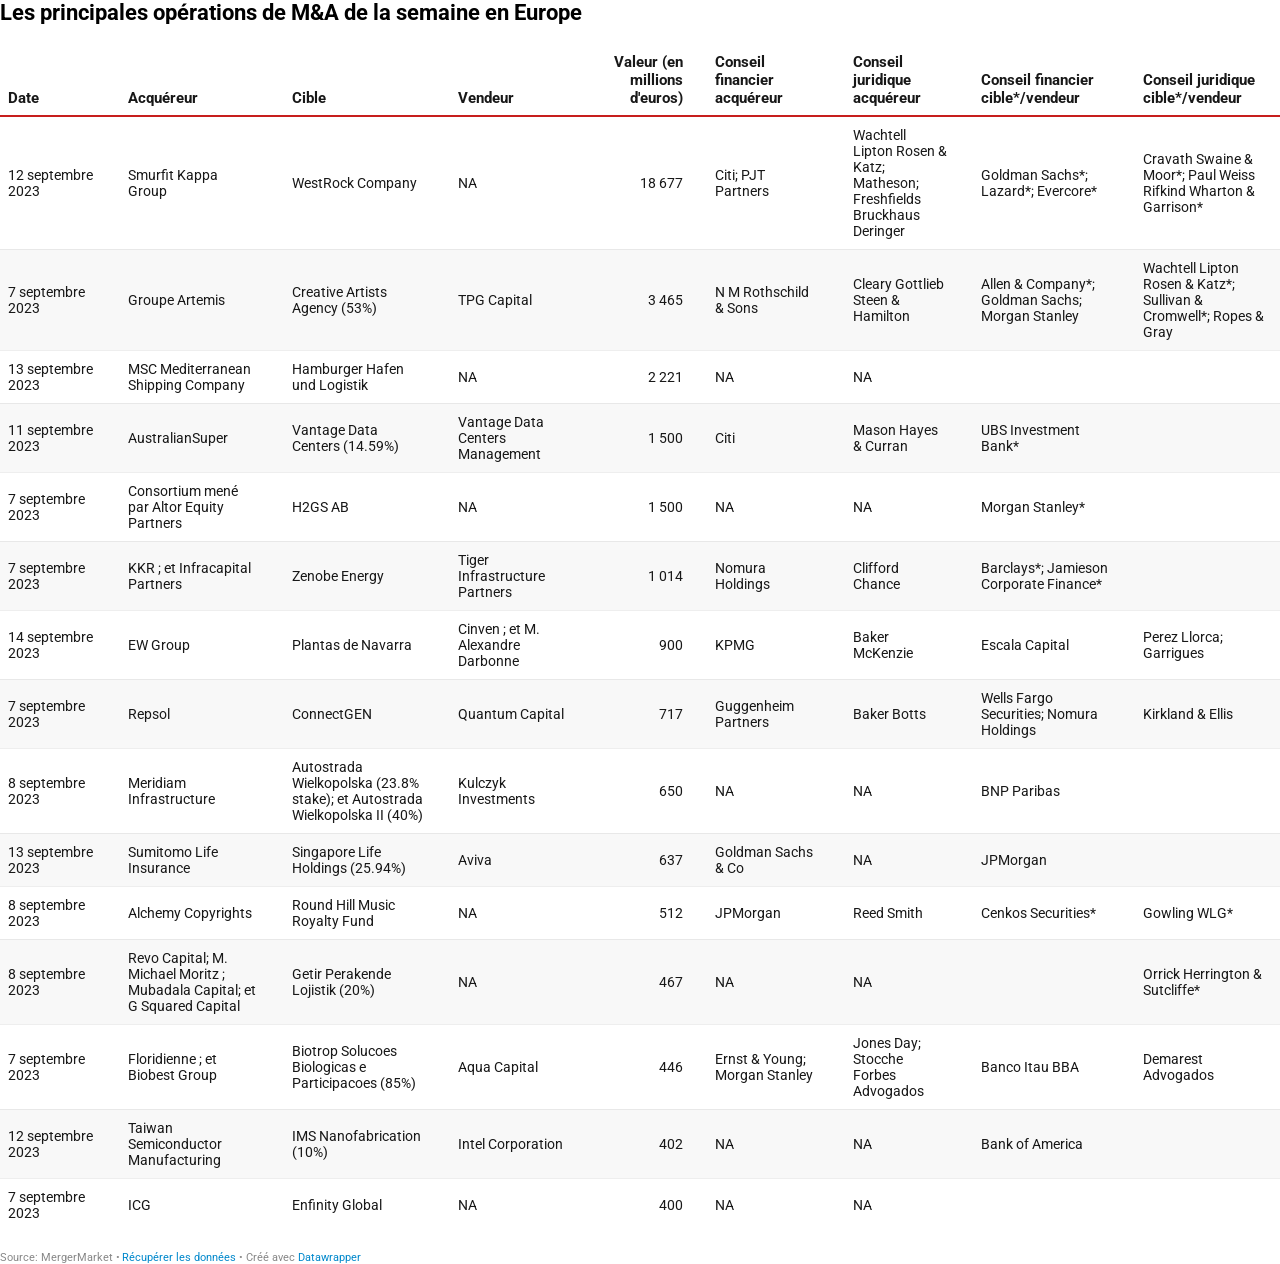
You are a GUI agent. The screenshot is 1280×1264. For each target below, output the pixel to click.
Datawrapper (329, 1257)
